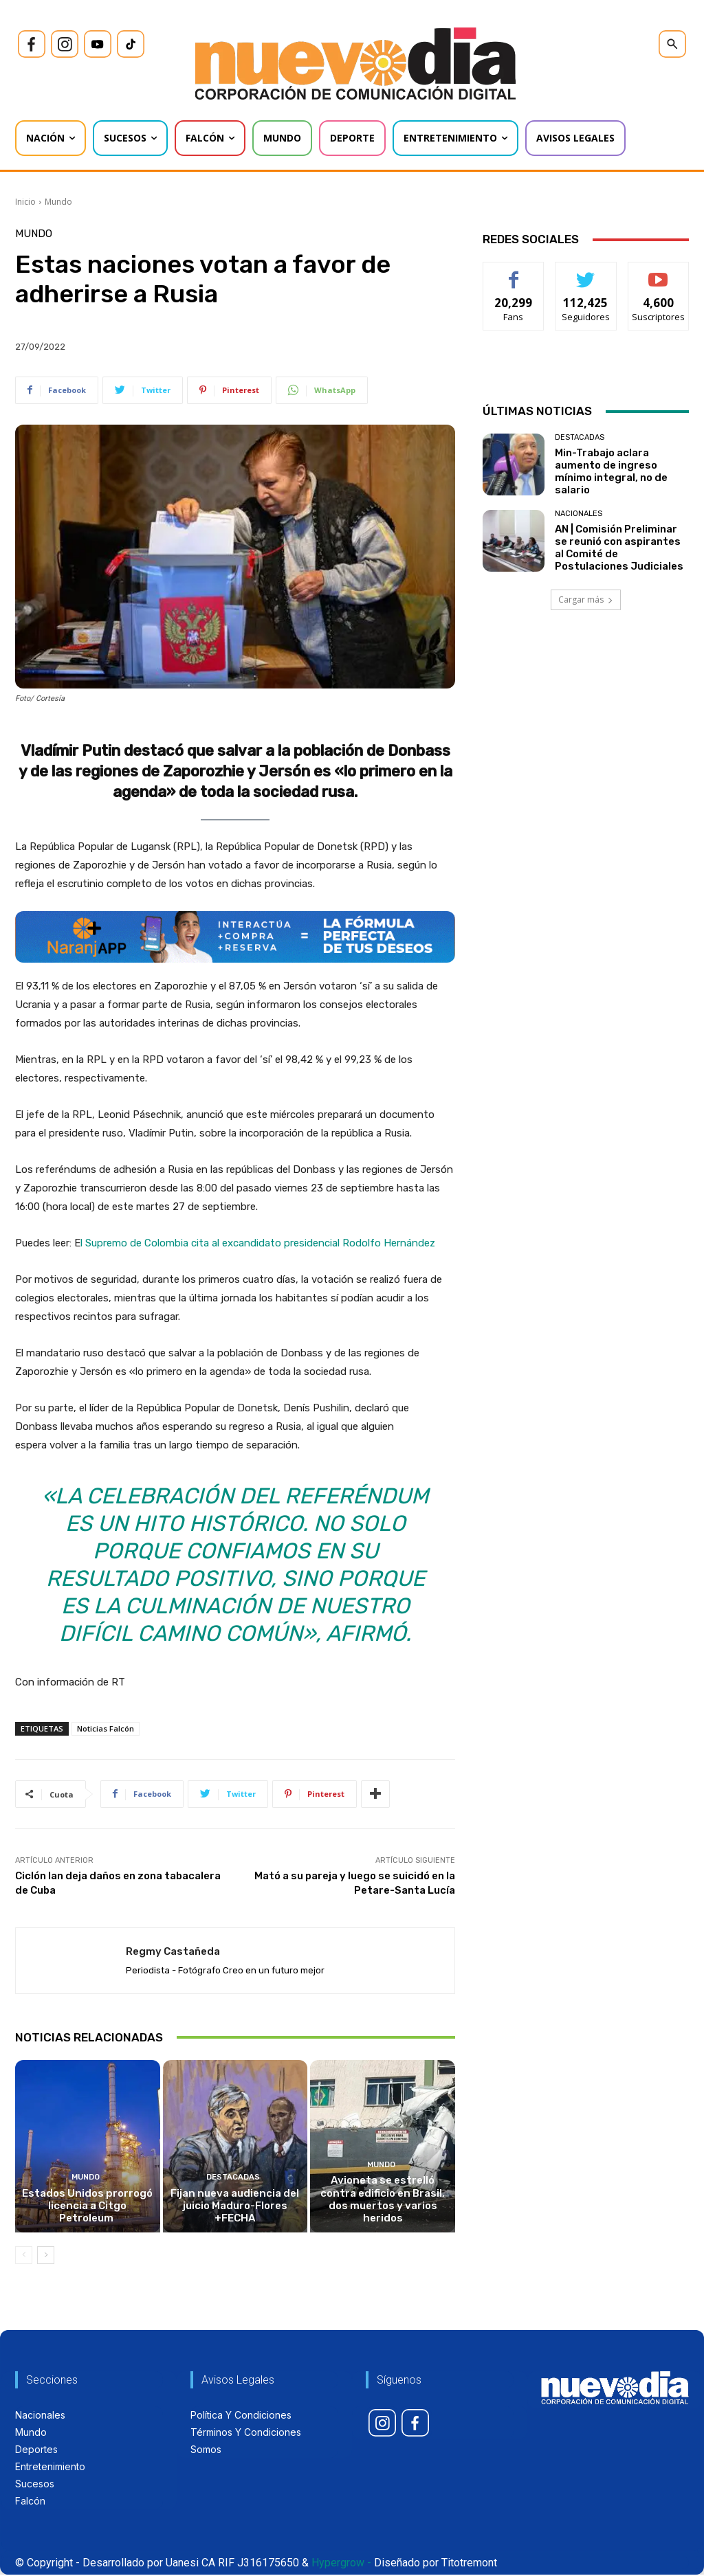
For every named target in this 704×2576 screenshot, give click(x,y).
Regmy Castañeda (173, 1951)
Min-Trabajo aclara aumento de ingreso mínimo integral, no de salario (611, 471)
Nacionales (578, 513)
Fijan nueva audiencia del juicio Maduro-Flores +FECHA (235, 2207)
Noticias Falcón (105, 1728)
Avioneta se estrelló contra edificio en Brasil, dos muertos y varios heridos (382, 2201)
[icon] (31, 43)
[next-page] (45, 2256)
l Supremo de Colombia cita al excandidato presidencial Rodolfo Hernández (257, 1243)
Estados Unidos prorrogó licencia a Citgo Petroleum (87, 2207)
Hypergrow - (341, 2564)
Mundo (58, 202)
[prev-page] (23, 2256)
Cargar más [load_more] (585, 599)
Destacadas (233, 2179)
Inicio (25, 202)
